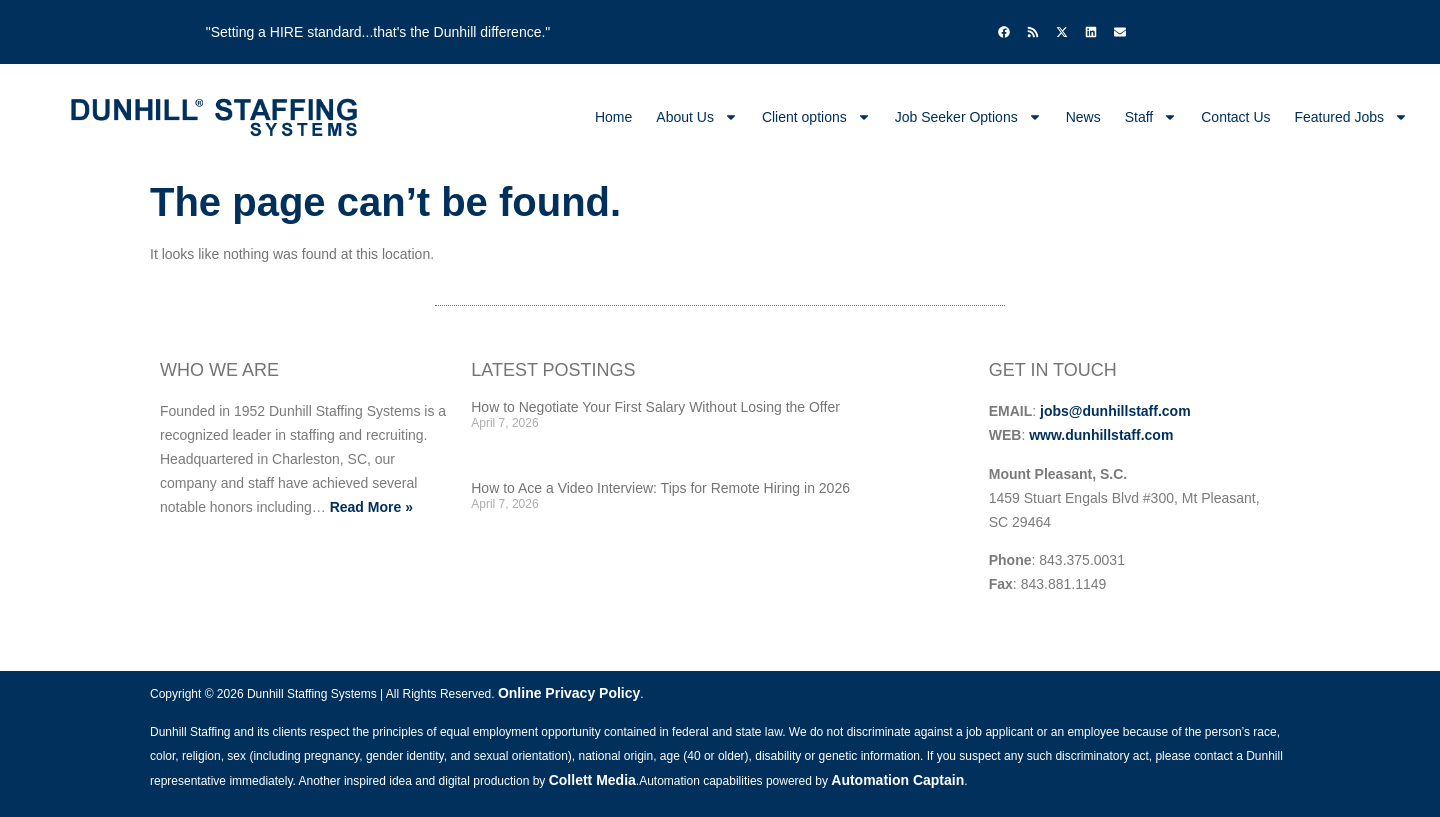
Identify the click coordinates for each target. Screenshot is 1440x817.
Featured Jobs (1352, 117)
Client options (816, 117)
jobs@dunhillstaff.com (1115, 411)
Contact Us (1235, 117)
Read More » (371, 507)
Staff (1151, 117)
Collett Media (592, 780)
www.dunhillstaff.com (1101, 435)
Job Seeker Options (968, 117)
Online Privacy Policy (569, 693)
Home (613, 117)
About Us (697, 117)
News (1083, 117)
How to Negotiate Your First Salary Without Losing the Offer (655, 407)
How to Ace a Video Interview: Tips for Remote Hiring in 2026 (660, 488)
